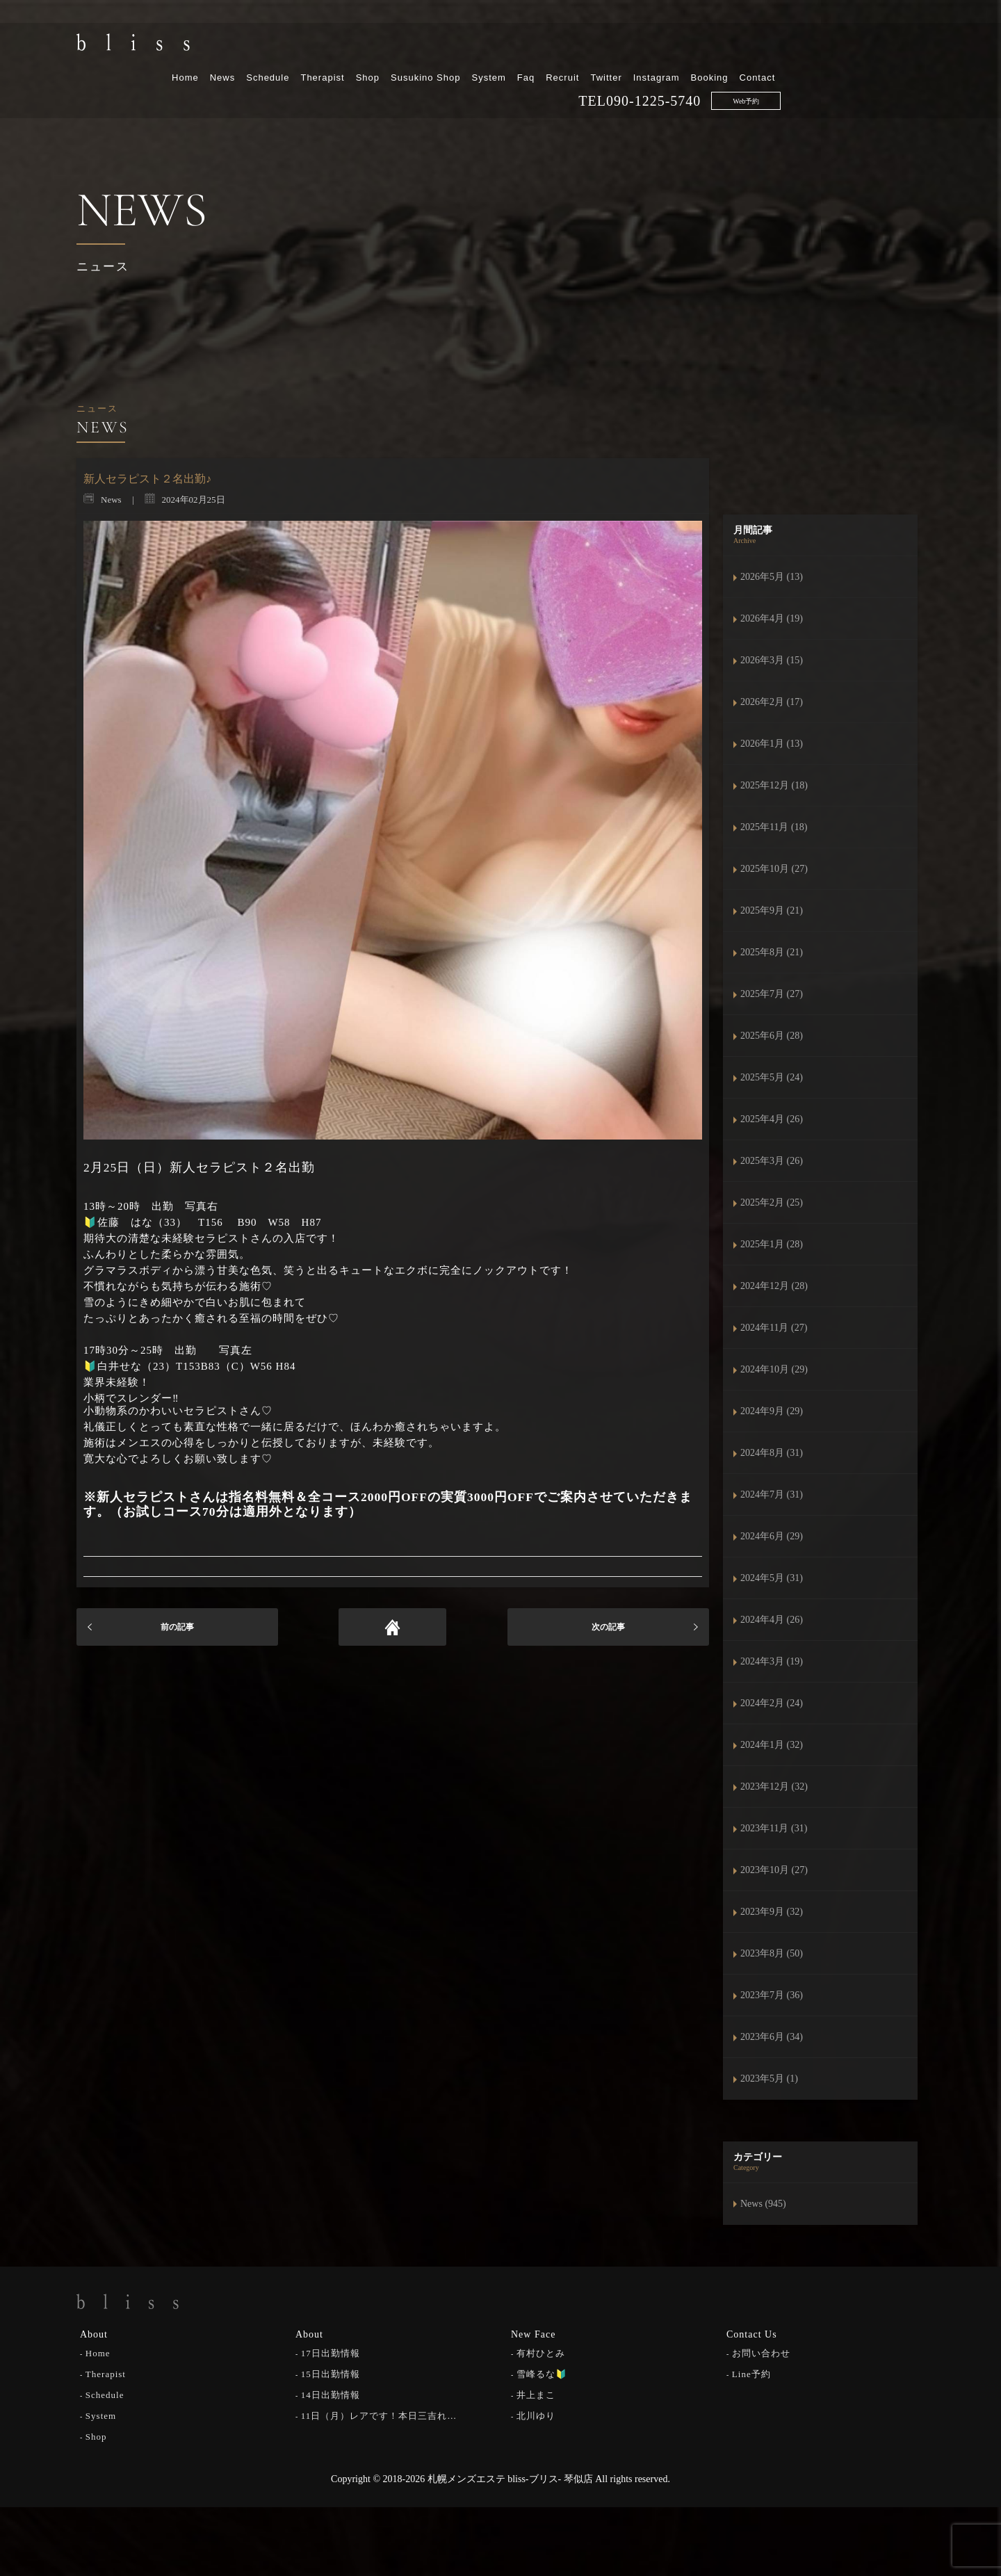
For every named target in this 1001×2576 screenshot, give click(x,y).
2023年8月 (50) (771, 1953)
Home (329, 47)
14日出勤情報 (330, 2393)
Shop (511, 47)
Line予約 (751, 2372)
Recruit (706, 47)
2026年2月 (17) (771, 702)
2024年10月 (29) (774, 1369)
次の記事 (608, 1627)
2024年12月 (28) (774, 1286)
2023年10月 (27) (774, 1870)
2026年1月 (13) (771, 743)
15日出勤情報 (330, 2372)
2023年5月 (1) (769, 2078)
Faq (669, 47)
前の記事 (177, 1627)
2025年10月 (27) (774, 869)
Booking (853, 47)
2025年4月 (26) (771, 1119)
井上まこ (535, 2393)
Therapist (466, 47)
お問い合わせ (761, 2352)
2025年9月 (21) (771, 910)
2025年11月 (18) (773, 827)
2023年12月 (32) (774, 1786)
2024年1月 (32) (771, 1745)
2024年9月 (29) (771, 1411)
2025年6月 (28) (771, 1035)
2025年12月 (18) (774, 785)
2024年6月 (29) (771, 1536)
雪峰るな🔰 (541, 2372)
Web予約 (890, 70)
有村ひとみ (540, 2352)
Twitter (749, 47)
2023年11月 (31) (773, 1828)
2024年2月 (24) (771, 1703)
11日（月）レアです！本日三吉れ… (379, 2414)
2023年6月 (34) (771, 2037)
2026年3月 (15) (771, 660)
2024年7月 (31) (771, 1494)
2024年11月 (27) (773, 1327)
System (632, 47)
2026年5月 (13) (771, 577)
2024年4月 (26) (771, 1619)
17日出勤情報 (330, 2352)
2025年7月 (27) (771, 994)
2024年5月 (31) (771, 1578)
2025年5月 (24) (771, 1077)
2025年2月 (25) (771, 1202)
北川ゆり (535, 2414)
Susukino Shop (569, 47)
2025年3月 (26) (771, 1161)
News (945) (763, 2203)
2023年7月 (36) (771, 1995)
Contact (901, 47)
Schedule (411, 47)
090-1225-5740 (797, 70)
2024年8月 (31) (771, 1453)
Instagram (799, 47)
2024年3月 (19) (771, 1661)
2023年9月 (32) (771, 1911)
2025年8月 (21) (771, 952)
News (366, 47)
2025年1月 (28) (771, 1244)
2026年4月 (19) (771, 618)
